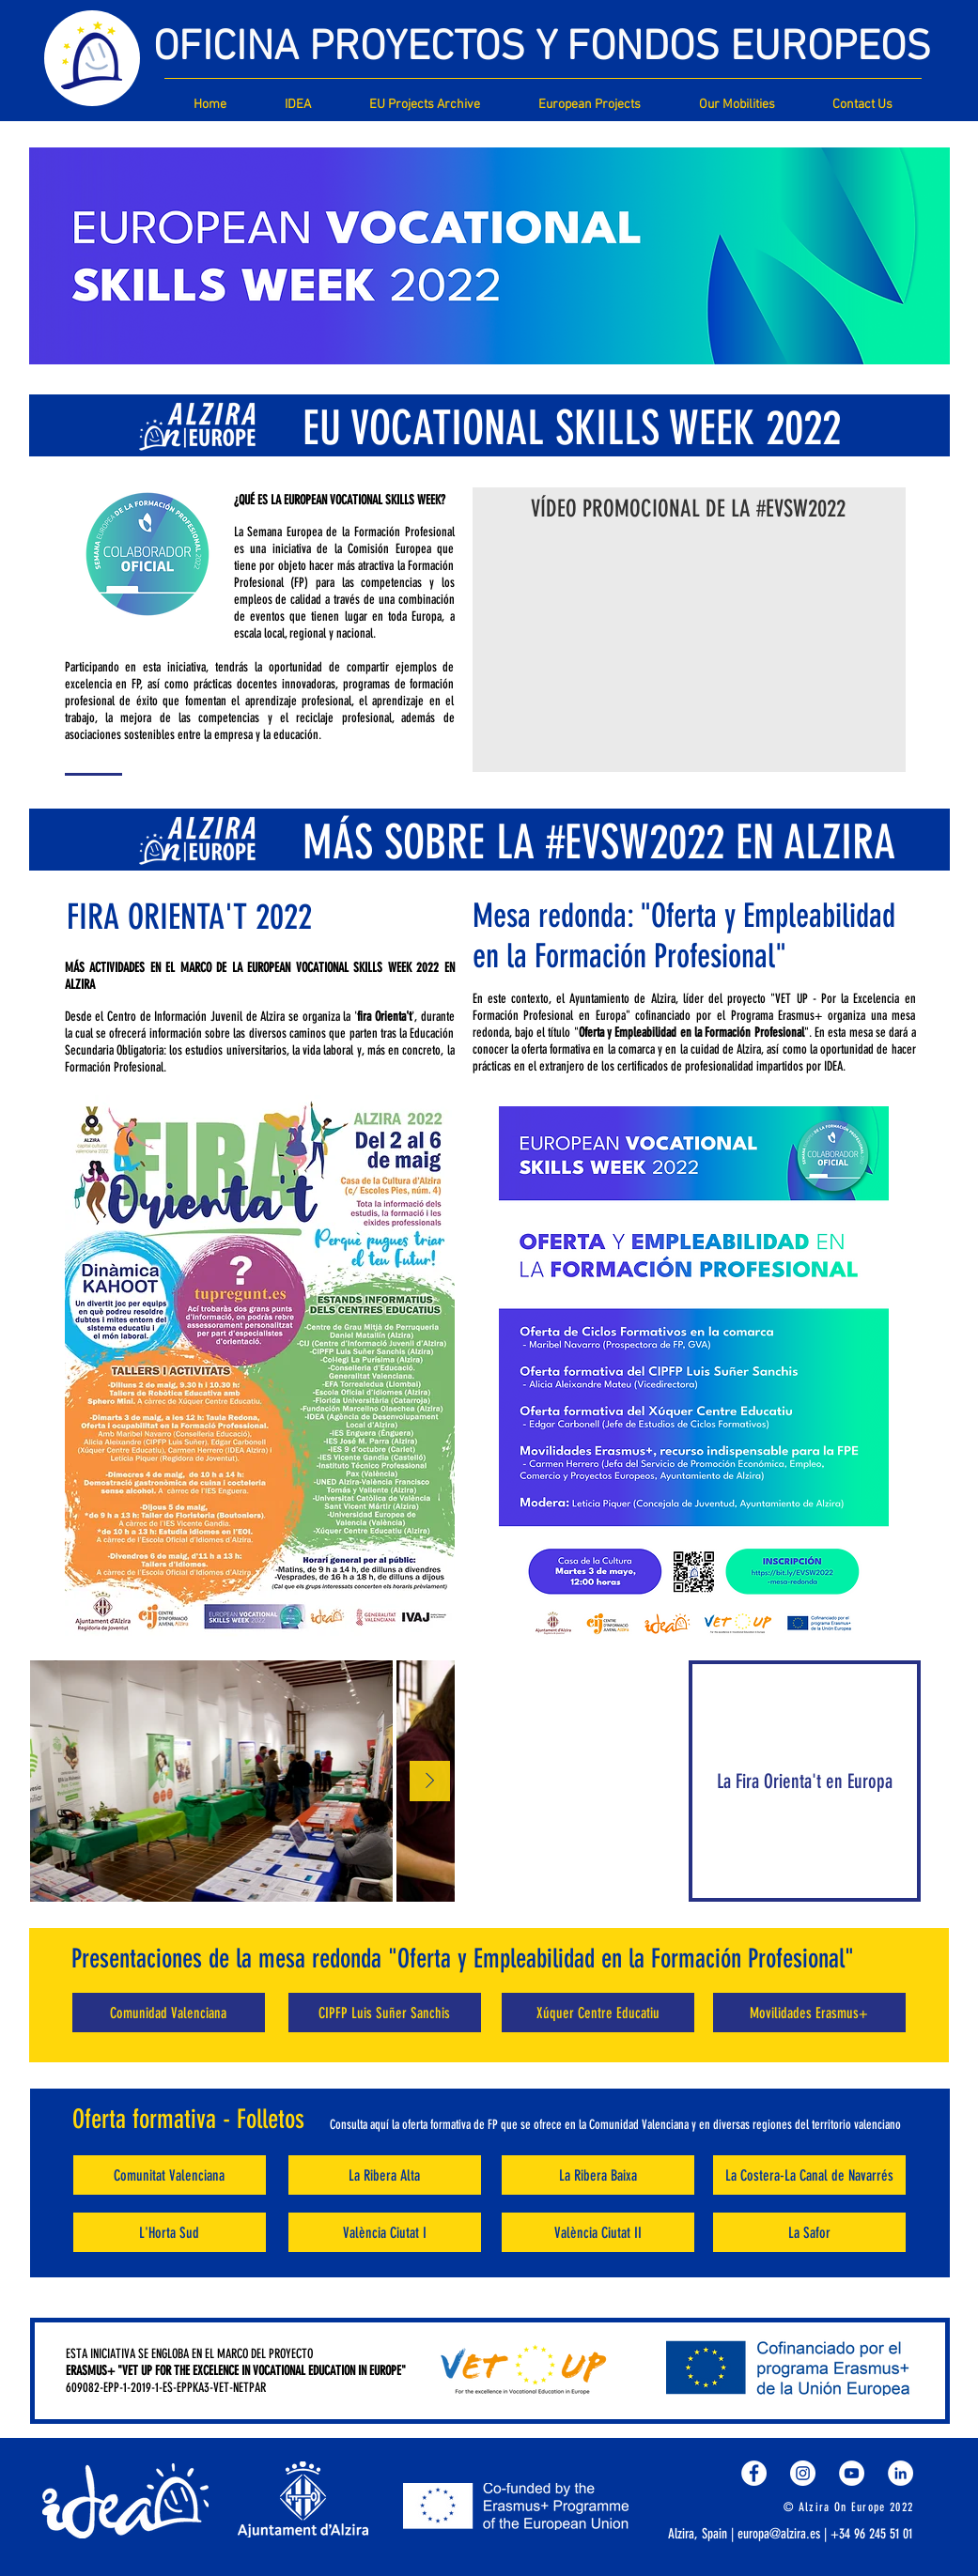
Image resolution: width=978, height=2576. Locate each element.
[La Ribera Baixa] (598, 2175)
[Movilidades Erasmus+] (809, 2012)
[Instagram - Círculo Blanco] (802, 2473)
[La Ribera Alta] (384, 2175)
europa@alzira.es (778, 2533)
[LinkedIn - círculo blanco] (900, 2473)
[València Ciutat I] (384, 2232)
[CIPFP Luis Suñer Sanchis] (384, 2012)
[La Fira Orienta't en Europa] (805, 1781)
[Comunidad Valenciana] (168, 2012)
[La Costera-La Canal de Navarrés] (809, 2175)
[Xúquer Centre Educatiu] (598, 2012)
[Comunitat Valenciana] (169, 2175)
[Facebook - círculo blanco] (754, 2473)
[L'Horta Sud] (169, 2232)
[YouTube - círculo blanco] (851, 2473)
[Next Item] (430, 1781)
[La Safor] (809, 2232)
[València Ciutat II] (598, 2232)
